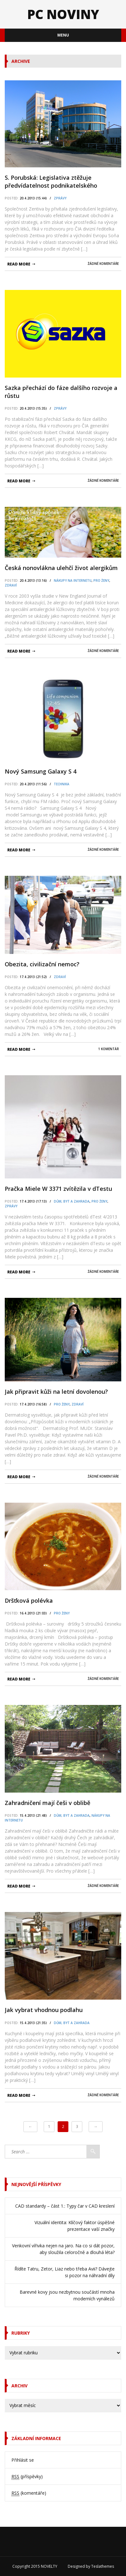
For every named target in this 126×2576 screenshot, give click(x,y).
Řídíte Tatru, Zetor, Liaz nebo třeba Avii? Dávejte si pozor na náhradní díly (65, 2272)
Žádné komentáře (103, 263)
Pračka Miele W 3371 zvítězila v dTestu (58, 1188)
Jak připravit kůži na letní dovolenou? (56, 1391)
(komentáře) (28, 2493)
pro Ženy (101, 580)
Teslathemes (102, 2566)
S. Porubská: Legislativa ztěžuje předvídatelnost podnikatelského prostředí (51, 182)
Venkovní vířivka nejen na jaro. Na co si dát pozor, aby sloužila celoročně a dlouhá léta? (63, 2249)
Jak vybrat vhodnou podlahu (44, 2010)
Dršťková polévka (29, 1600)
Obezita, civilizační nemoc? (42, 964)
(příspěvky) (27, 2476)
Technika (61, 784)
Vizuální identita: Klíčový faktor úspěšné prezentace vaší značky (75, 2225)
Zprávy (60, 198)
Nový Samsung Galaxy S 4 (40, 771)
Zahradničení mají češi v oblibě (47, 1803)
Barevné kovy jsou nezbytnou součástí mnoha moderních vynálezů (67, 2295)
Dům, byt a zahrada (72, 1201)
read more (18, 264)
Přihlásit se (22, 2460)
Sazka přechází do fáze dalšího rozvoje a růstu (61, 391)
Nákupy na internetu (72, 580)
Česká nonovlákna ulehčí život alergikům (61, 568)
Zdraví (11, 585)
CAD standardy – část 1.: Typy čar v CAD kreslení (65, 2206)
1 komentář (108, 1049)
